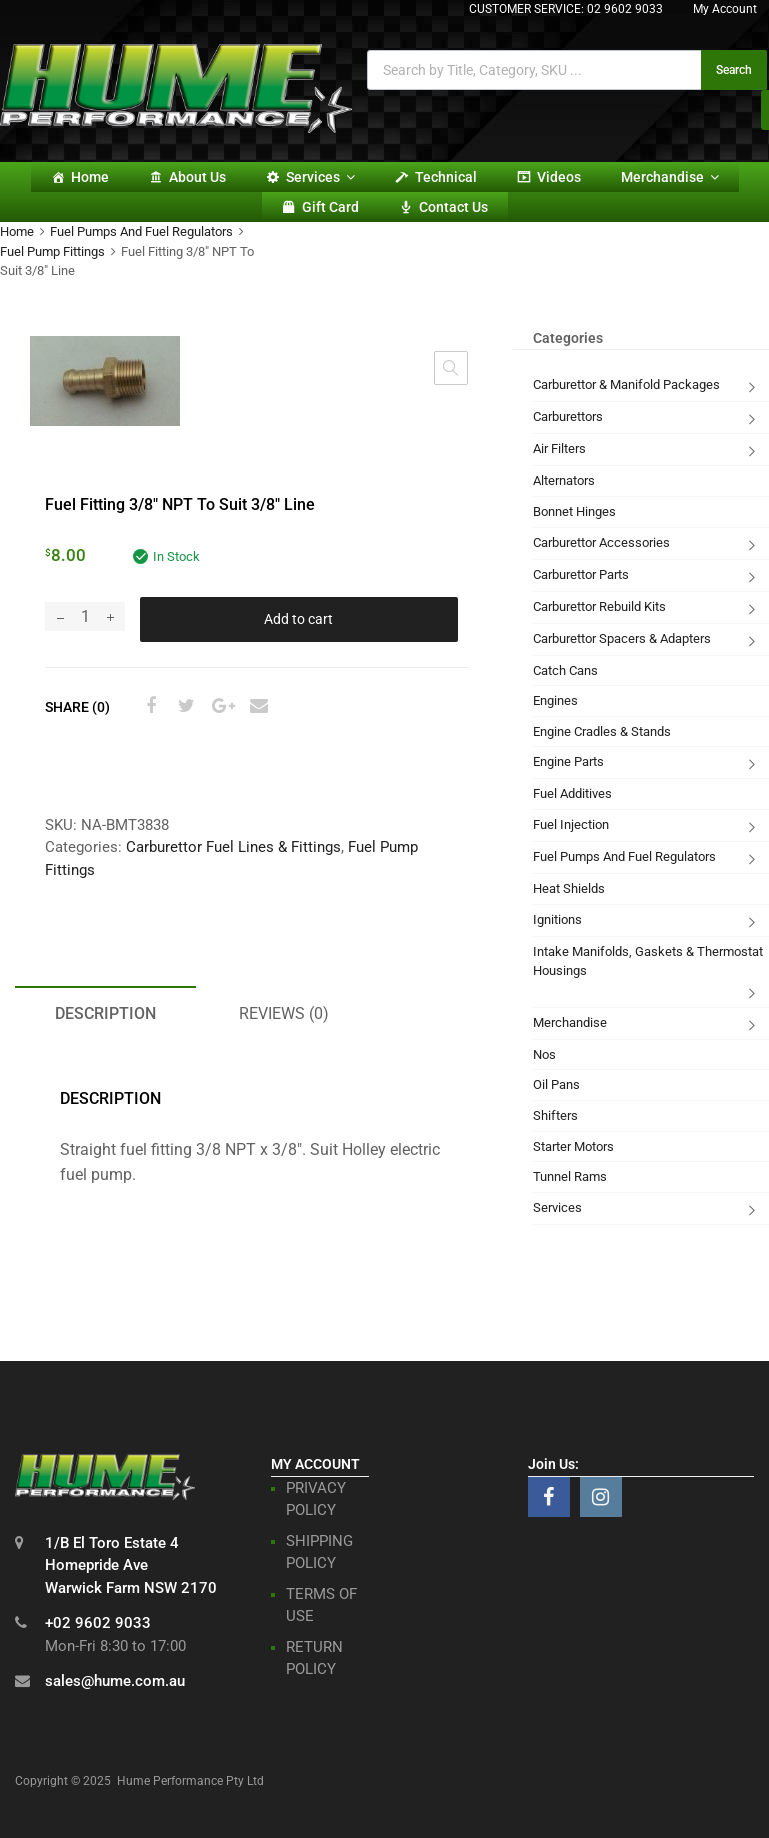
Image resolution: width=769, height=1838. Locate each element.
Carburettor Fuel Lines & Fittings (233, 847)
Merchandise (670, 177)
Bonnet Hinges (574, 511)
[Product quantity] (85, 616)
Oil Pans (556, 1084)
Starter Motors (573, 1146)
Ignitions (557, 919)
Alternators (564, 480)
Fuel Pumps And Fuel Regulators (141, 231)
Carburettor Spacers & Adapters (622, 638)
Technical (446, 177)
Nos (544, 1054)
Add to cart (298, 619)
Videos (559, 177)
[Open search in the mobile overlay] (567, 70)
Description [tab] (105, 1013)
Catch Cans (565, 670)
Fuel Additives (572, 793)
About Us (197, 177)
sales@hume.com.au (115, 1681)
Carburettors (568, 416)
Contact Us (453, 207)
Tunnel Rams (570, 1176)
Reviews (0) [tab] (284, 1013)
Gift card (330, 207)
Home (90, 177)
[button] (451, 368)
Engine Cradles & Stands (602, 731)
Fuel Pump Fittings (52, 251)
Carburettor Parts (581, 574)
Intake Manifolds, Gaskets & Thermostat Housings (648, 961)
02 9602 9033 (625, 9)
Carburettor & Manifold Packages (626, 384)
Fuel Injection (571, 824)
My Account (725, 9)
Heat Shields (569, 888)
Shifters (555, 1115)
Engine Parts (568, 761)
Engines (555, 700)
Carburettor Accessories (601, 542)
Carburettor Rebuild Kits (599, 606)
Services (320, 177)
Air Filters (559, 448)
